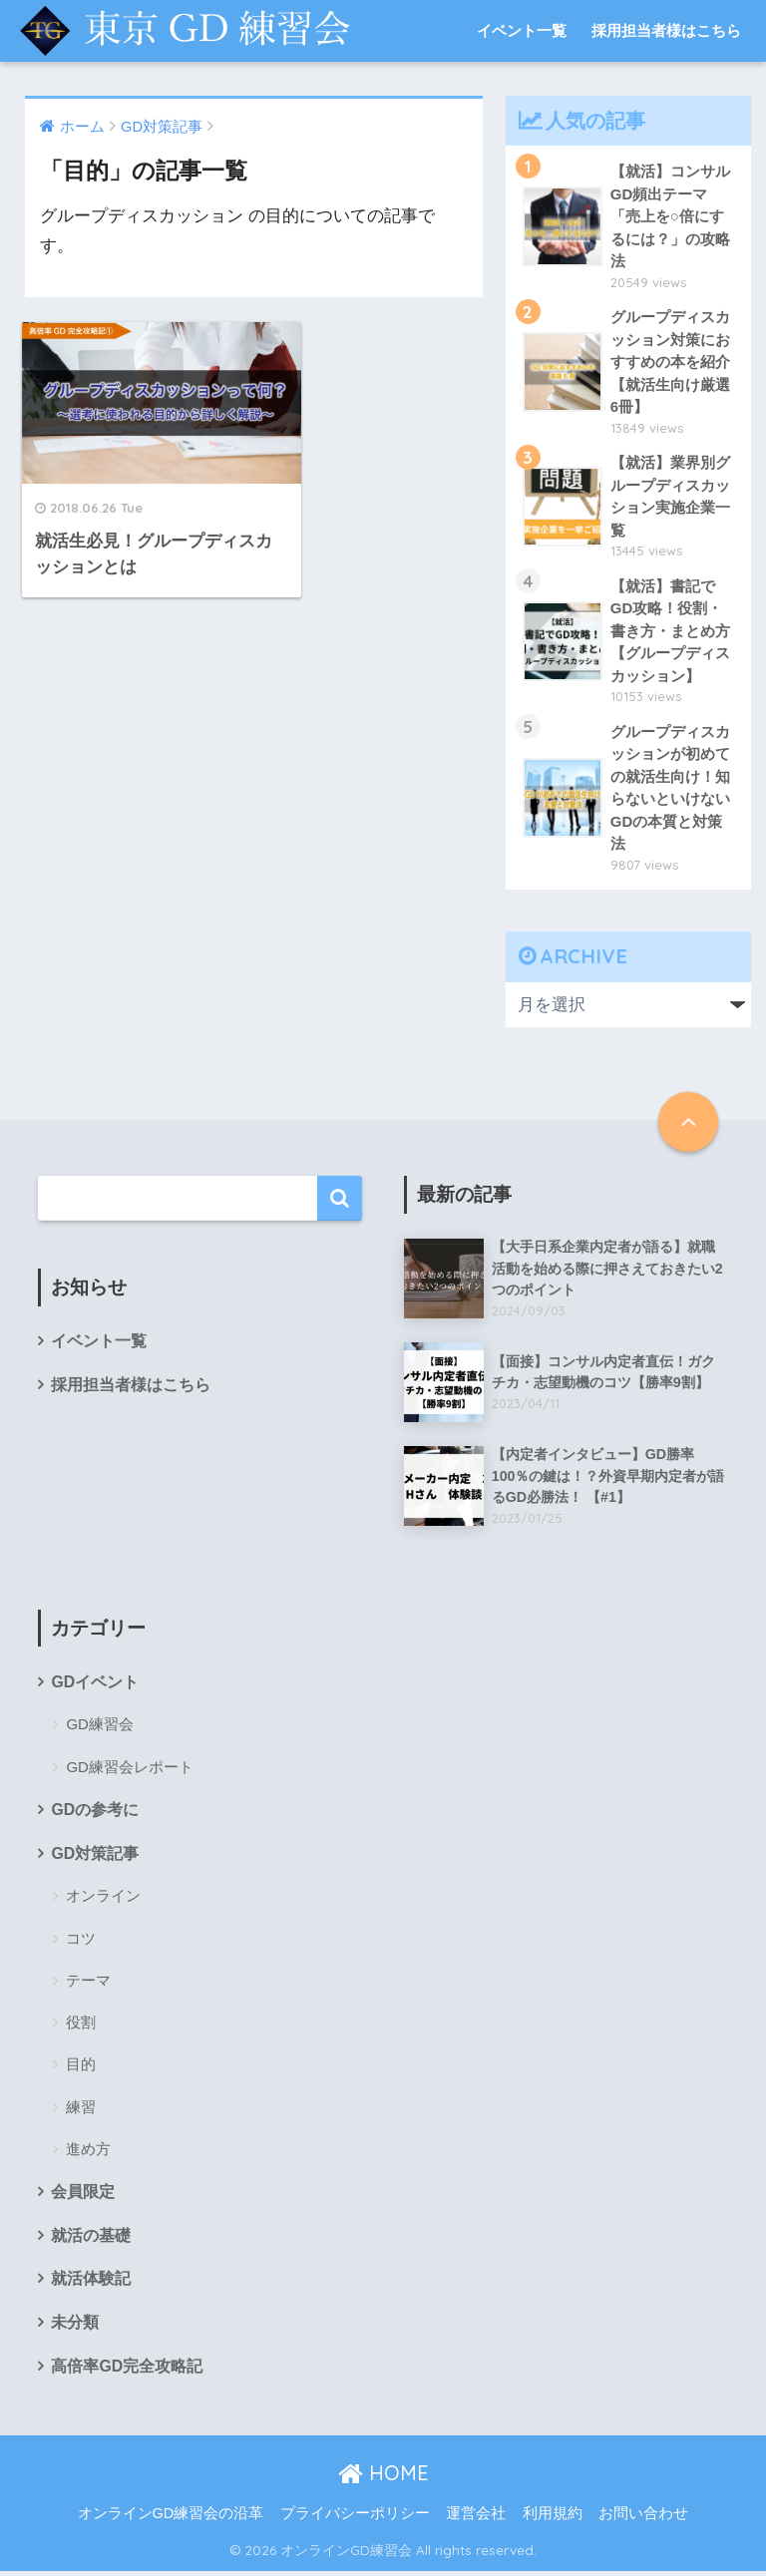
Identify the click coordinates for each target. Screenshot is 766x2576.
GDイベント (95, 1684)
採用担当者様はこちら (666, 30)
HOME (383, 2477)
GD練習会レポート (129, 1769)
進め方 (88, 2152)
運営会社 (476, 2519)
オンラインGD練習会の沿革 (171, 2519)
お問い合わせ (643, 2519)
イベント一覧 (522, 30)
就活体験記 (91, 2283)
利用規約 (552, 2519)
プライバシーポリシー (355, 2519)
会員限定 (83, 2195)
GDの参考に (95, 1813)
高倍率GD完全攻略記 (126, 2371)
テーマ (88, 1984)
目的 (81, 2067)
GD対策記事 (95, 1857)
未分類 (75, 2327)
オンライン (103, 1899)
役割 (81, 2026)
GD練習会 (100, 1727)
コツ (81, 1942)
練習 (81, 2110)
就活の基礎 (91, 2239)
